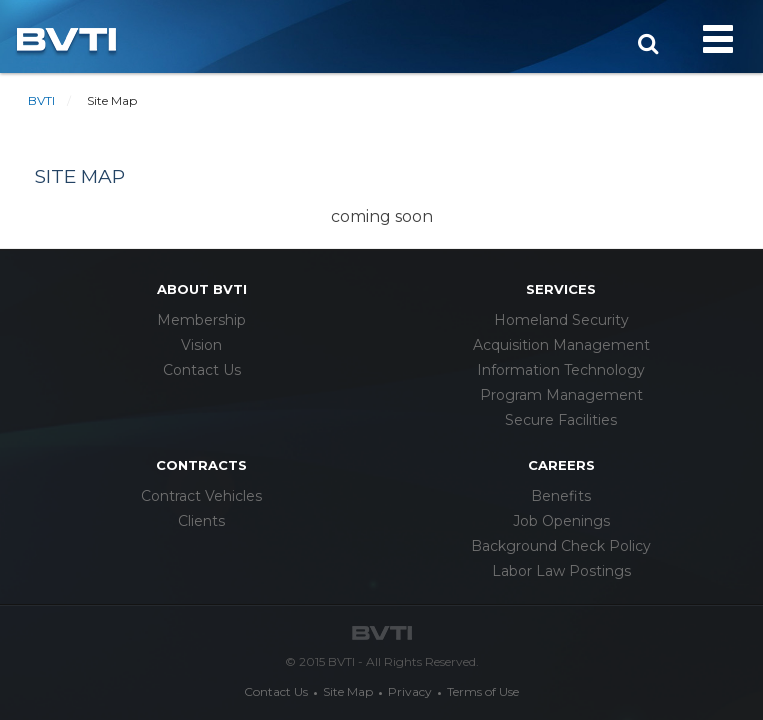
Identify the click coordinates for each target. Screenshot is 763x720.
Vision (201, 345)
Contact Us (202, 370)
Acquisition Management (561, 345)
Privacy (410, 691)
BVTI (41, 100)
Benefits (561, 496)
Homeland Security (561, 320)
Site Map (348, 691)
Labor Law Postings (561, 571)
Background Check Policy (561, 546)
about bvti (202, 289)
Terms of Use (483, 691)
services (561, 289)
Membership (201, 320)
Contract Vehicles (201, 496)
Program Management (561, 395)
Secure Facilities (561, 420)
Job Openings (561, 521)
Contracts (201, 465)
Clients (201, 521)
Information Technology (561, 370)
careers (561, 465)
